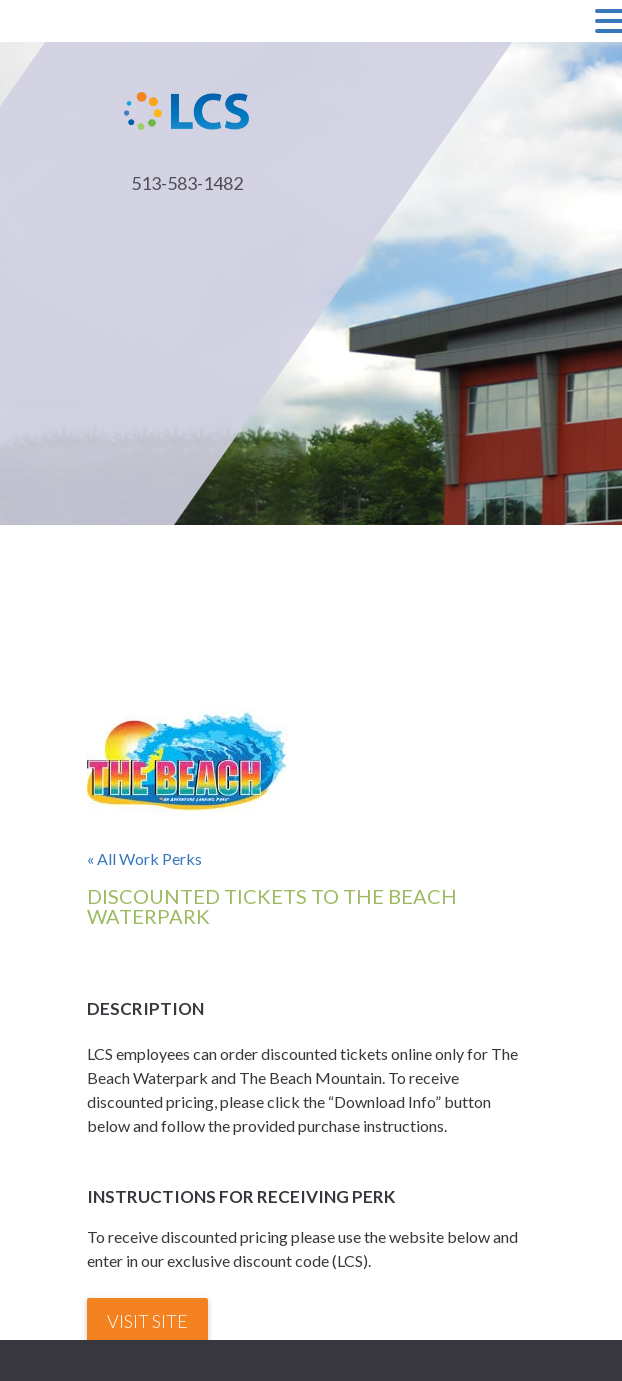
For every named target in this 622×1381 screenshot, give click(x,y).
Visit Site (147, 1321)
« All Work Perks (144, 858)
